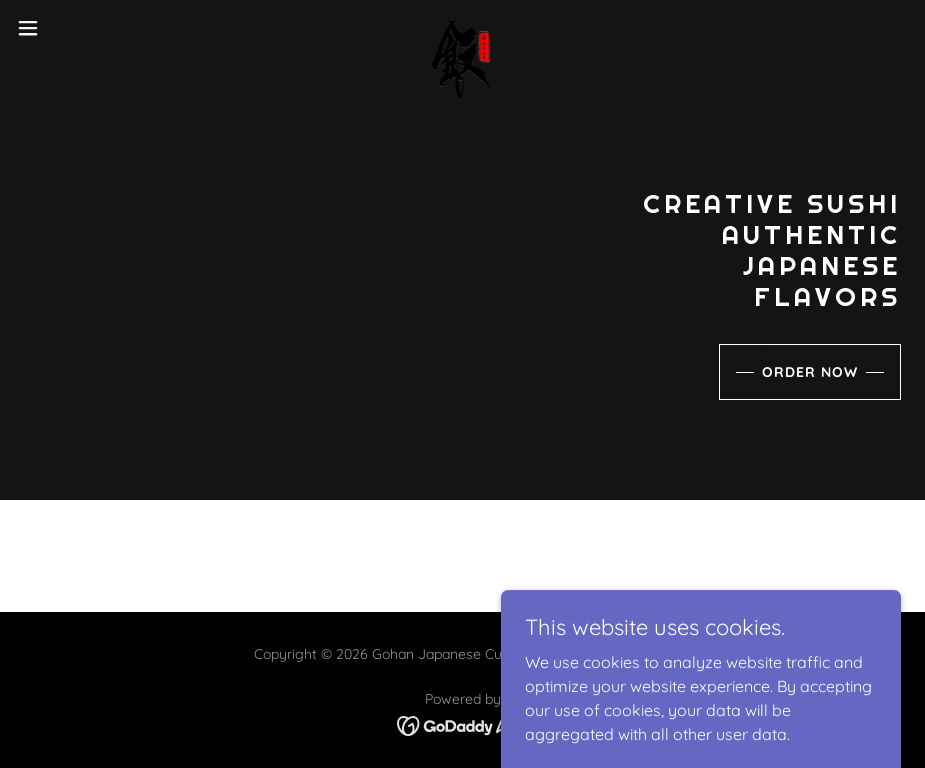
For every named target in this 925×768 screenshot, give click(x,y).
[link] (462, 28)
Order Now (810, 372)
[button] (76, 28)
